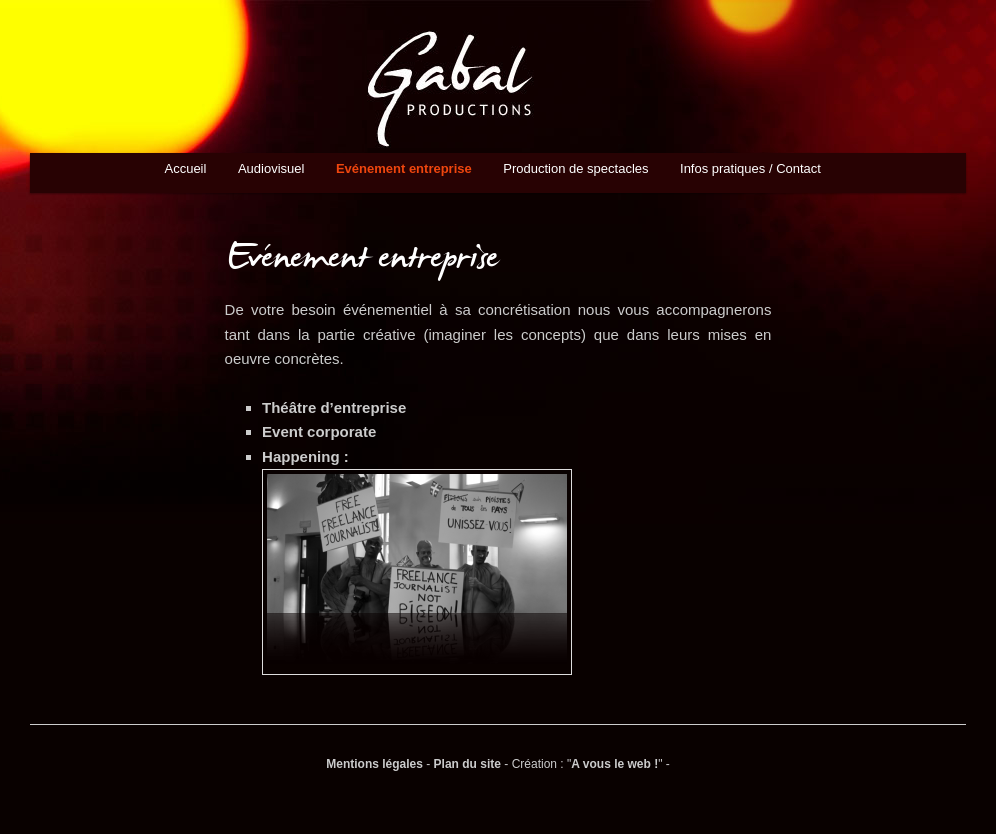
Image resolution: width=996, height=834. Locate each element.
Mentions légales (374, 764)
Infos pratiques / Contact (750, 168)
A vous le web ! (614, 764)
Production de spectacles (575, 168)
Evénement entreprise (404, 168)
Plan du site (467, 764)
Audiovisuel (271, 168)
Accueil (185, 168)
